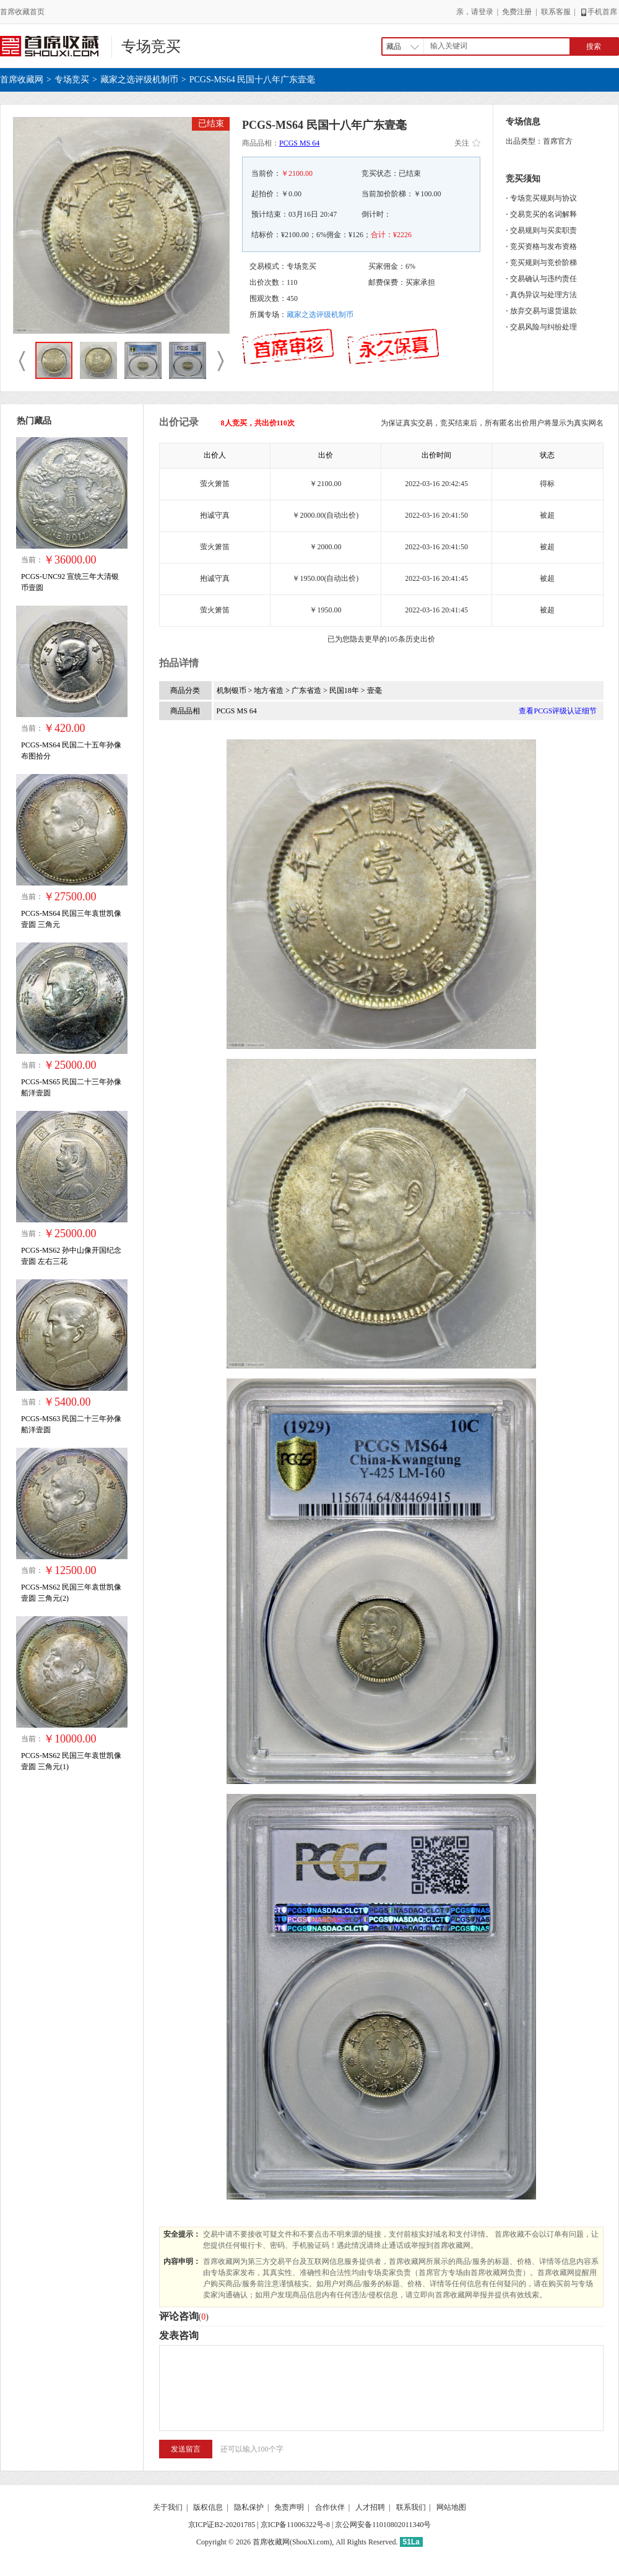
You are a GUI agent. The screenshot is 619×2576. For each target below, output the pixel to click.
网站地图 (451, 2507)
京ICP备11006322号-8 (295, 2524)
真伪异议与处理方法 (543, 294)
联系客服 (556, 11)
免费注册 (517, 11)
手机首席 (598, 11)
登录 (485, 11)
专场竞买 (151, 46)
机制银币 (232, 690)
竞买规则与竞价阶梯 (543, 262)
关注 (467, 143)
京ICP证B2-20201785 (222, 2524)
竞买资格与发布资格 (543, 246)
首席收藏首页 (22, 11)
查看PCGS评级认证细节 (558, 711)
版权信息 (208, 2507)
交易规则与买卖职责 (543, 230)
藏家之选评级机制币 (139, 79)
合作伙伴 (330, 2507)
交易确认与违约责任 (543, 278)
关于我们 (168, 2507)
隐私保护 (249, 2507)
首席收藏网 (21, 79)
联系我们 (411, 2507)
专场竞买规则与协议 (543, 198)
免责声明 (289, 2507)
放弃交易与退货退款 (543, 311)
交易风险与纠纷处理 (543, 327)
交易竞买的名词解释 (543, 214)
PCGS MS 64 (299, 143)
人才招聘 (370, 2507)
